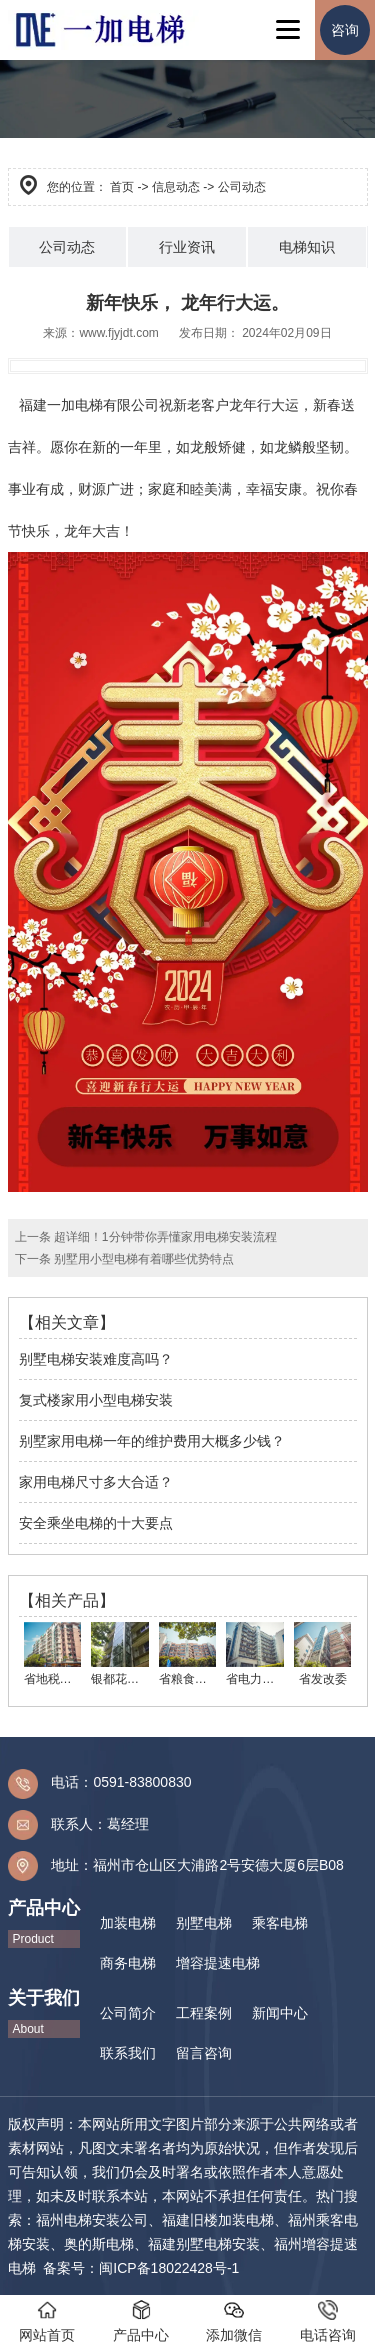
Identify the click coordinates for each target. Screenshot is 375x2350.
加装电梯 (128, 1923)
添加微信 (234, 2321)
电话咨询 (328, 2321)
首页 (122, 187)
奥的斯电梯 (99, 2244)
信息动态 (176, 187)
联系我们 (128, 2053)
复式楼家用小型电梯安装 (96, 1400)
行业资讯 (187, 247)
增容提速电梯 (218, 1963)
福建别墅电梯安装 (204, 2244)
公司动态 (67, 247)
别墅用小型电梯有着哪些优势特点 (142, 1259)
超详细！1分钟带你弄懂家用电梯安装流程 (164, 1237)
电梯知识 (307, 247)
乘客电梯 (280, 1923)
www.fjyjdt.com (118, 333)
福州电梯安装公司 (92, 2220)
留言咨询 (204, 2053)
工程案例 (204, 2013)
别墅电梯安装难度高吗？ (96, 1359)
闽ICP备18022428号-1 (169, 2268)
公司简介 (128, 2013)
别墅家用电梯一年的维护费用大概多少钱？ (152, 1441)
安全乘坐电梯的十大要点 (96, 1523)
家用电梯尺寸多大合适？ (96, 1482)
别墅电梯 (204, 1923)
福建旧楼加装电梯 (218, 2220)
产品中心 (141, 2321)
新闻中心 (280, 2013)
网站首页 (47, 2321)
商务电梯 (128, 1963)
